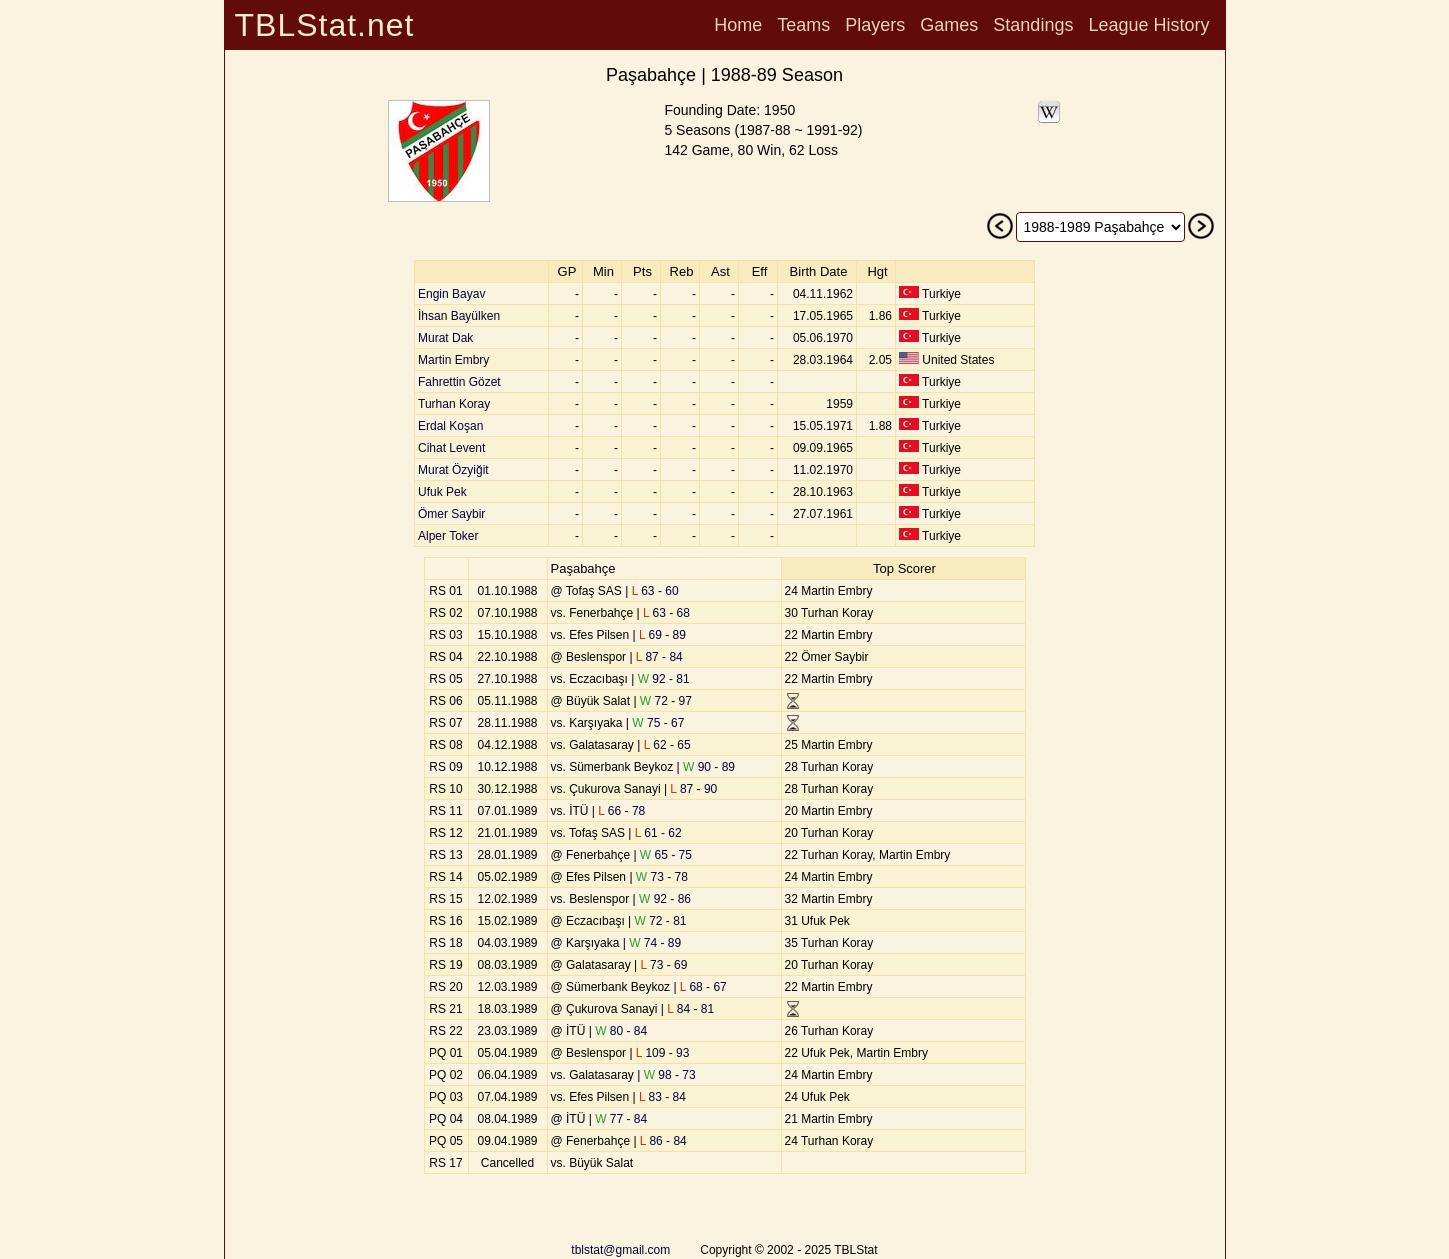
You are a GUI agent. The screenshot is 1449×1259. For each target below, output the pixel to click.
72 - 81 (661, 921)
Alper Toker (448, 536)
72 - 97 (666, 701)
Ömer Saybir (451, 514)
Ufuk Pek (442, 492)
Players (875, 25)
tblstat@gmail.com (620, 1250)
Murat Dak (445, 338)
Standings (1033, 25)
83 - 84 (662, 1097)
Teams (803, 25)
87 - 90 (693, 789)
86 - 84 (663, 1141)
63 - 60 (655, 591)
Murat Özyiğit (453, 470)
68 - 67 (703, 987)
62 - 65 (667, 745)
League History (1148, 25)
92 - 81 (664, 679)
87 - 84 (659, 657)
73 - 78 (662, 877)
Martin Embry (453, 360)
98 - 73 (670, 1075)
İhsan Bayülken (459, 316)
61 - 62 (658, 833)
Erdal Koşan (450, 426)
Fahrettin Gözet (459, 382)
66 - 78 (621, 811)
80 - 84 (621, 1031)
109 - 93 (663, 1053)
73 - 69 (664, 965)
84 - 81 (690, 1009)
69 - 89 (662, 635)
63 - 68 (666, 613)
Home (738, 25)
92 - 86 (665, 899)
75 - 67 (658, 723)
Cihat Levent (451, 448)
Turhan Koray (454, 404)
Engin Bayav (451, 294)
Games (949, 25)
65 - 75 (666, 855)
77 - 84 (621, 1119)
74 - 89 (655, 943)
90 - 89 (709, 767)
